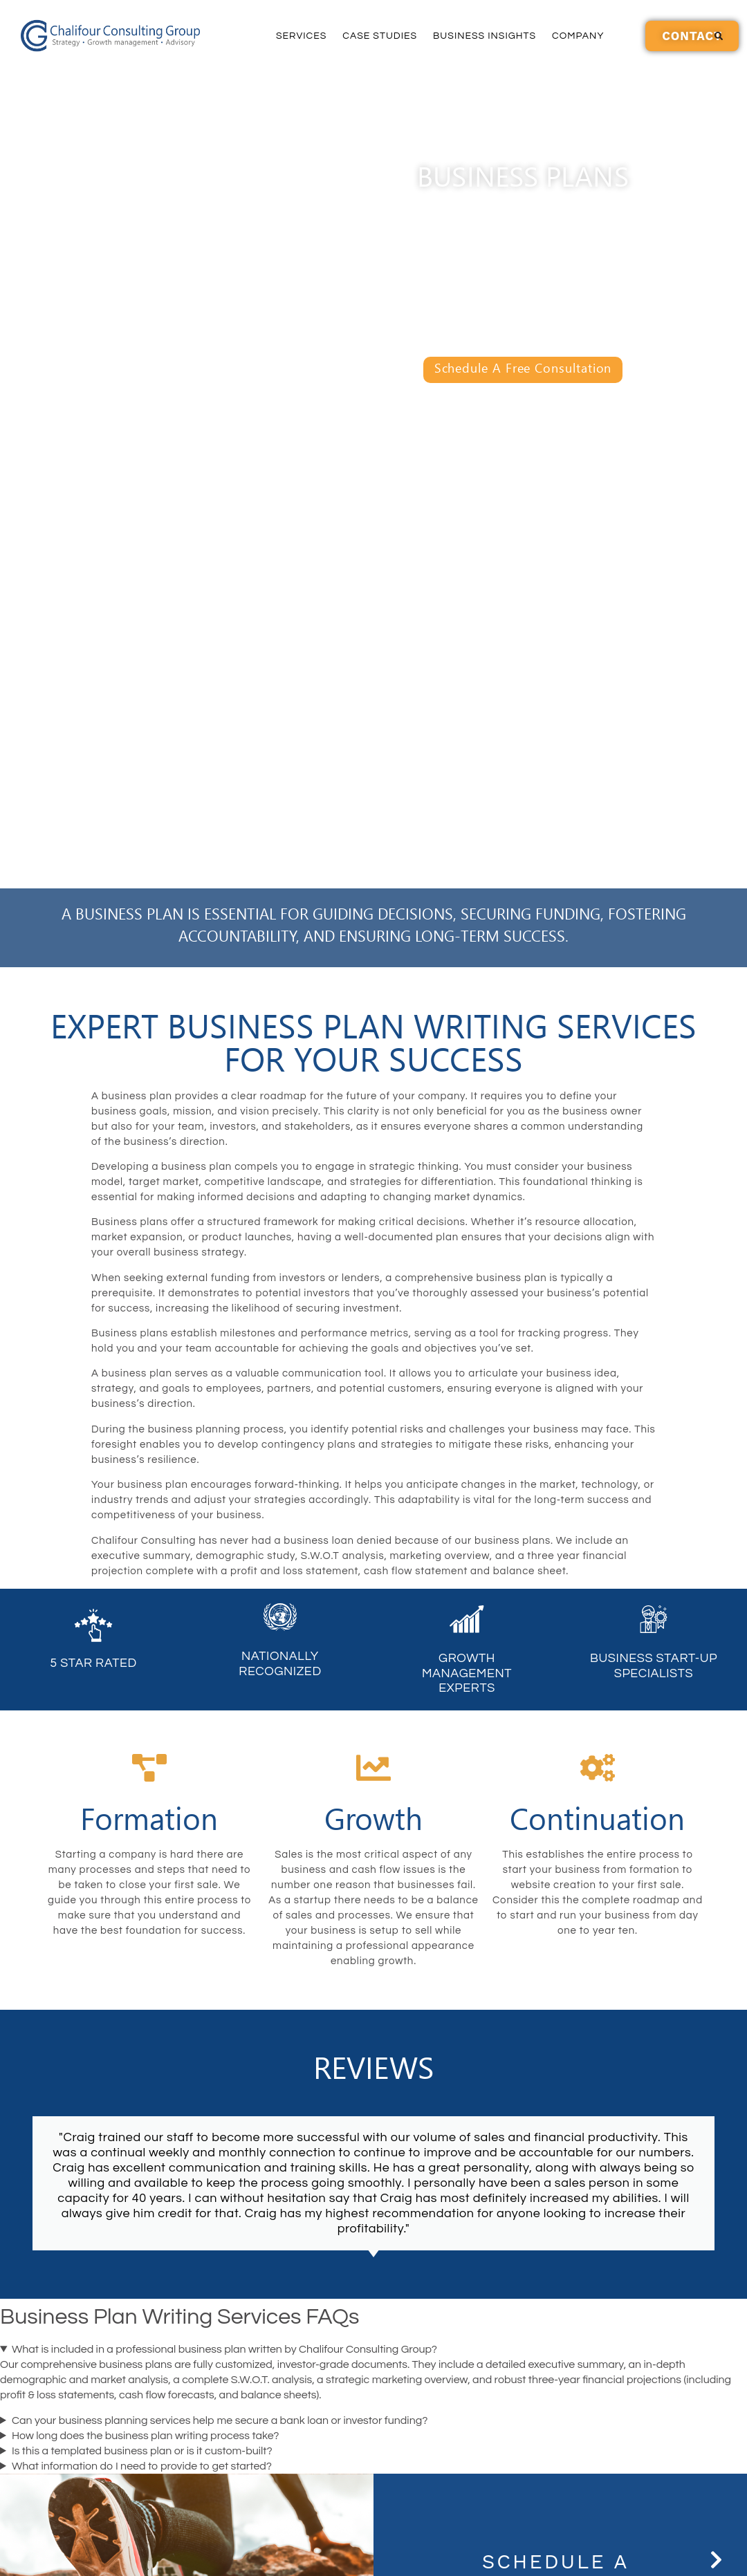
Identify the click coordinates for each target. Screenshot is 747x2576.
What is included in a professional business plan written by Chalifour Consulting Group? (224, 2349)
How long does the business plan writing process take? (145, 2435)
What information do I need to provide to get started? (142, 2466)
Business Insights (484, 36)
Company (578, 36)
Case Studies (379, 36)
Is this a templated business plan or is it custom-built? (142, 2450)
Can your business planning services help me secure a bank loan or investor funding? (219, 2420)
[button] (718, 36)
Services (301, 36)
